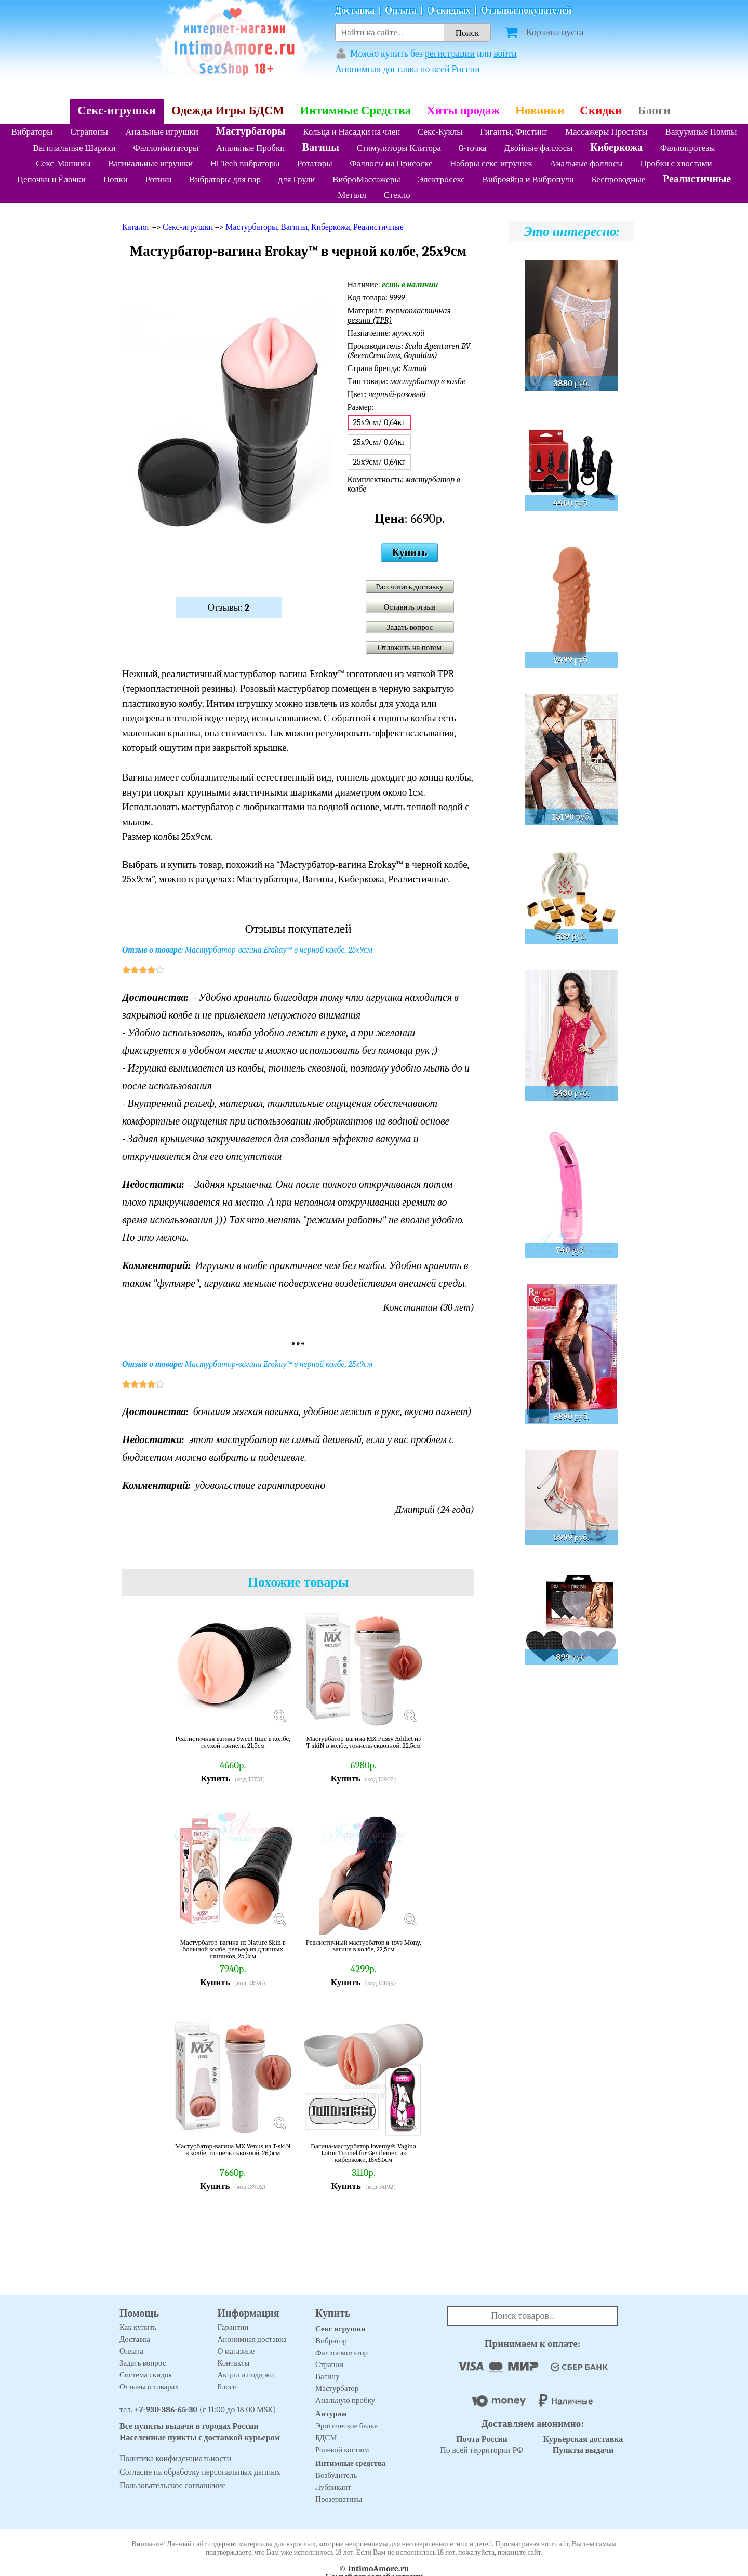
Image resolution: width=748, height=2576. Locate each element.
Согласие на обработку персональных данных (199, 2472)
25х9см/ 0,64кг (379, 442)
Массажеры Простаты (606, 132)
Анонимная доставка (376, 69)
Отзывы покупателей (526, 10)
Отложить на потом (410, 647)
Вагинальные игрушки (150, 163)
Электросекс (441, 179)
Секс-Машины (63, 163)
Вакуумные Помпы (701, 132)
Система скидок (145, 2375)
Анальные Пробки (250, 148)
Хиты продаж (463, 110)
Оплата (401, 10)
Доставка (355, 10)
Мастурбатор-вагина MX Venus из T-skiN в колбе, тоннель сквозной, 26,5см (232, 2150)
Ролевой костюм (342, 2449)
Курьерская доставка (583, 2439)
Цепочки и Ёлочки (51, 179)
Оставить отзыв (410, 607)
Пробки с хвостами (676, 163)
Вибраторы (31, 132)
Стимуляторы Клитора (398, 148)
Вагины (320, 147)
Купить (409, 553)
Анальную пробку (345, 2400)
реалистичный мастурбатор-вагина (235, 674)
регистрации (450, 53)
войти (505, 53)
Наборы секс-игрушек (491, 163)
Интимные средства (350, 2463)
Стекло (396, 195)
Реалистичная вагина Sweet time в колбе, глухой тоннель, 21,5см (233, 1742)
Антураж (331, 2414)
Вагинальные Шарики (74, 148)
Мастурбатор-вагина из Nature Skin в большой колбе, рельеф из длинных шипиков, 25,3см (233, 1949)
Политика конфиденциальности (175, 2458)
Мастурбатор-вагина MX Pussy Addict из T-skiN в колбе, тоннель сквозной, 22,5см (363, 1742)
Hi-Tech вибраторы (244, 163)
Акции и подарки (246, 2375)
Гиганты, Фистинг (513, 132)
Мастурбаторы (251, 131)
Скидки (601, 110)
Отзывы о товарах (149, 2387)
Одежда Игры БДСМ (227, 110)
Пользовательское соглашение (172, 2485)
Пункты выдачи (583, 2450)
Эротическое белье (346, 2425)
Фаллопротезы (687, 148)
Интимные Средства (355, 110)
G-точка (473, 148)
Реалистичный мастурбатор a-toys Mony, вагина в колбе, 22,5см (363, 1946)
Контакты (234, 2363)
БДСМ (326, 2437)
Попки (115, 179)
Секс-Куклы (440, 132)
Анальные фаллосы (586, 163)
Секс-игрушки (116, 110)
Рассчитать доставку (410, 586)
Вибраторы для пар (225, 179)
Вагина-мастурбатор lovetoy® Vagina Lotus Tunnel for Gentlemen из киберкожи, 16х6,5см (363, 2153)
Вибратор (331, 2340)
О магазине (236, 2351)
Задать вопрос (409, 627)
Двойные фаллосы (538, 148)
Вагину (327, 2376)
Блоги (654, 110)
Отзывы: (228, 607)
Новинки (539, 110)
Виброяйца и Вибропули (527, 179)
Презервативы (338, 2499)
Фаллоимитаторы (165, 148)
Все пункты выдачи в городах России (189, 2426)
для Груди (296, 179)
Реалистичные (697, 179)
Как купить (137, 2327)
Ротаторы (314, 163)
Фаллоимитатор (341, 2352)
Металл (352, 195)
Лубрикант (333, 2487)
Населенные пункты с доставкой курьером (199, 2437)
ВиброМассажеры (366, 179)
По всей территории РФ (481, 2445)
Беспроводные (618, 179)
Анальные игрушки (162, 132)
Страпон (329, 2364)
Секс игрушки (340, 2328)
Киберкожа (616, 147)
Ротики (158, 179)
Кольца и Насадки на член (351, 132)
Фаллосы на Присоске (391, 163)
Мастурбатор (336, 2388)
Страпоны (89, 132)
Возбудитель (336, 2475)
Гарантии (233, 2327)
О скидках (449, 10)
